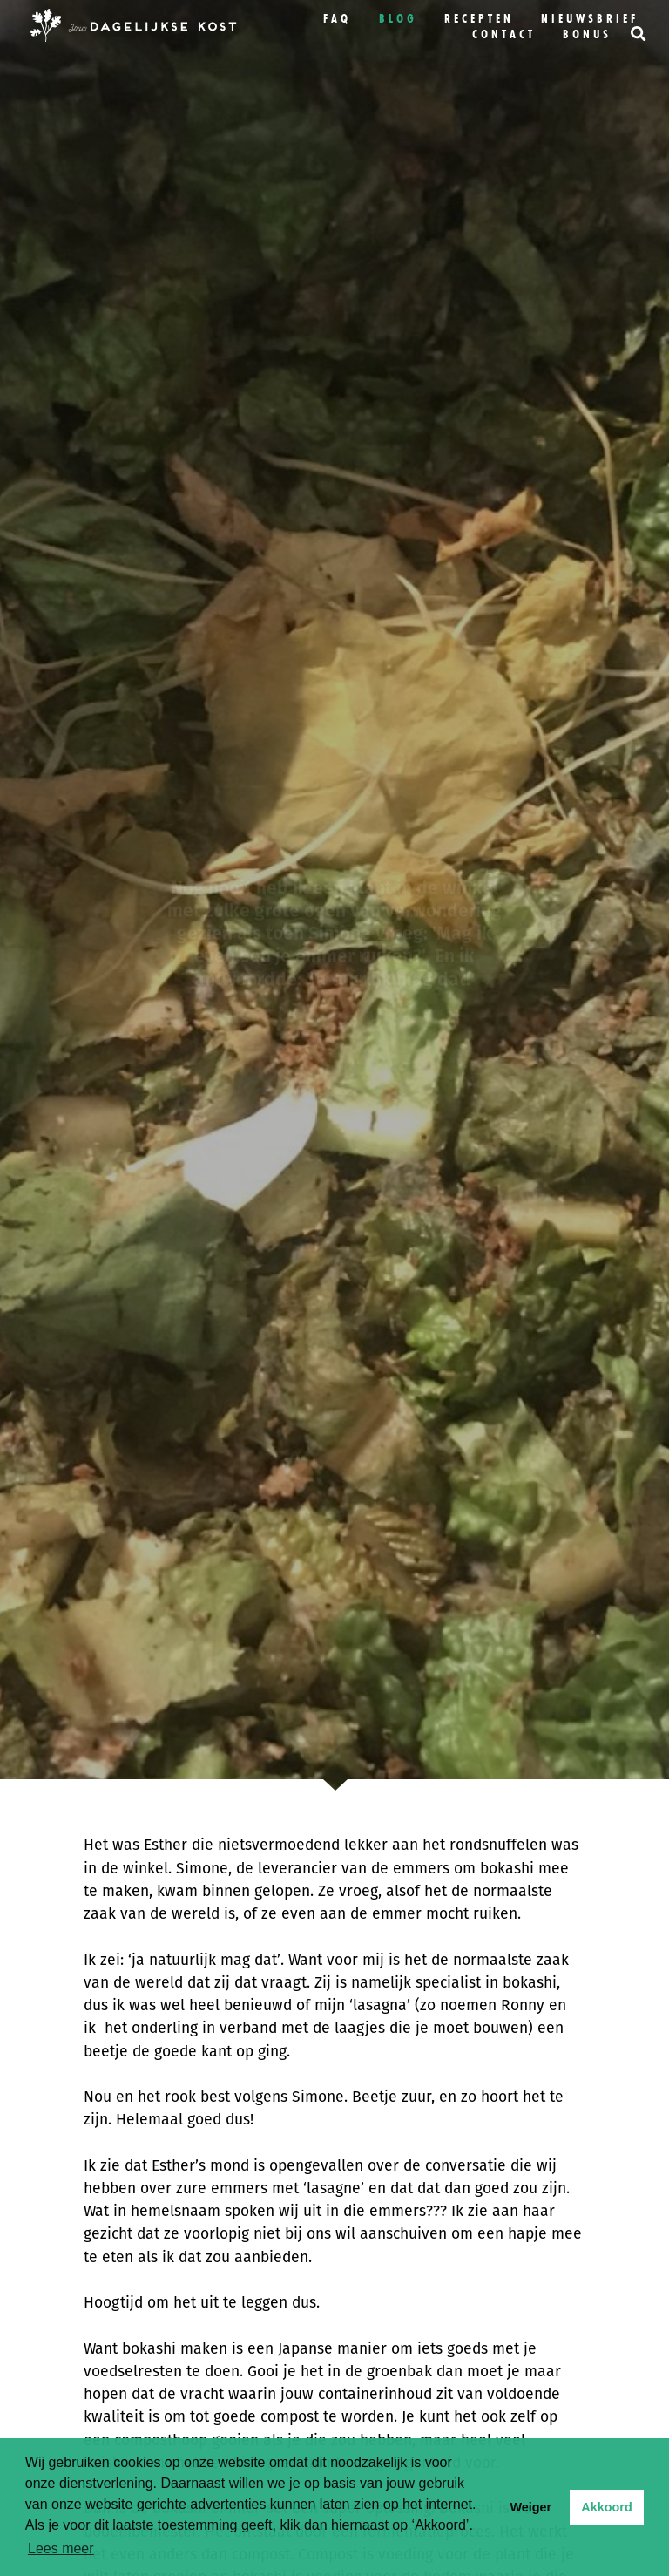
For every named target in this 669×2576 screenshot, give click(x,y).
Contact (504, 33)
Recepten (479, 18)
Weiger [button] (530, 2507)
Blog (398, 18)
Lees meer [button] (61, 2548)
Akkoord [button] (606, 2507)
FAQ (337, 18)
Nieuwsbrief (590, 18)
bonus (587, 33)
